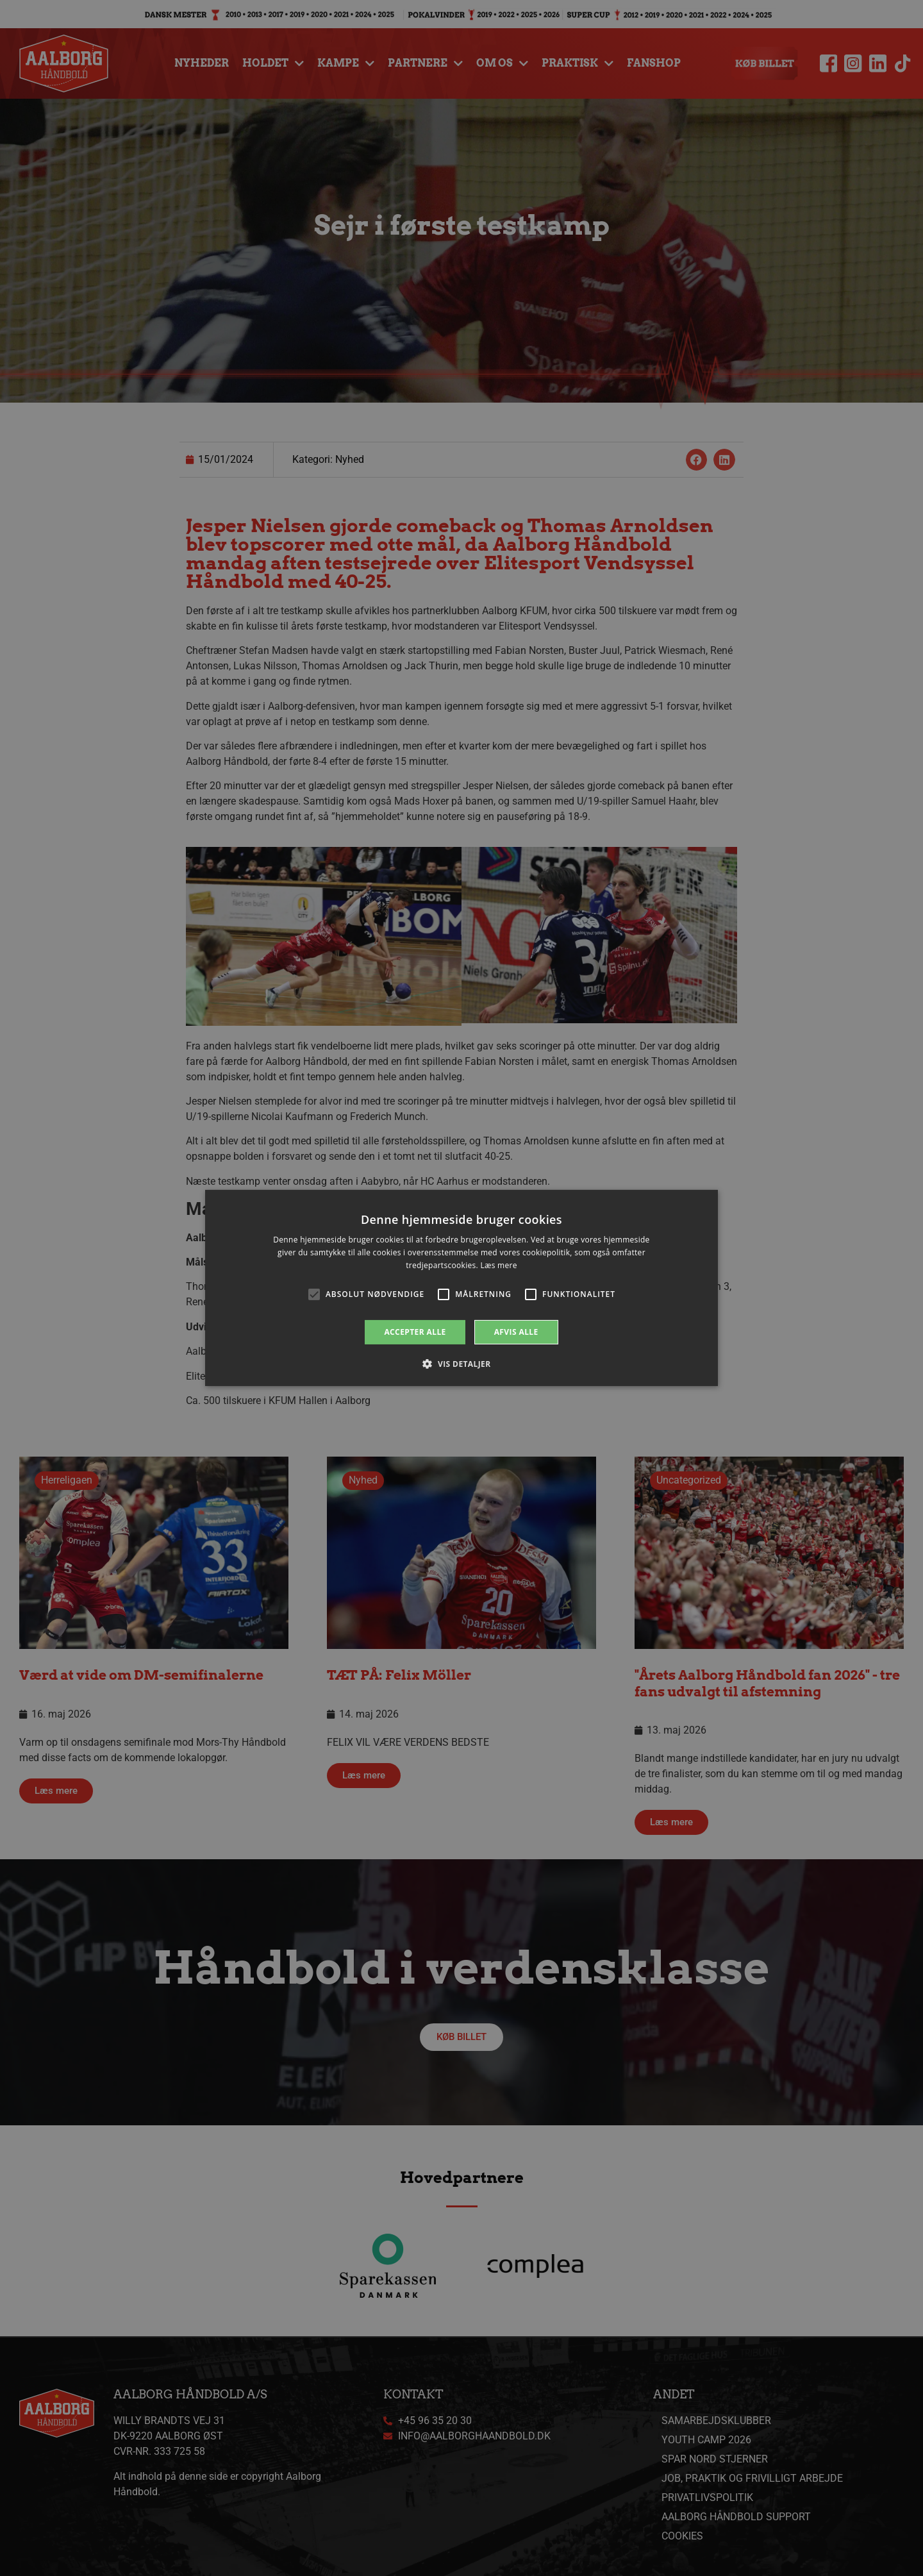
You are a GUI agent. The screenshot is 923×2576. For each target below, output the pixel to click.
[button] (461, 1363)
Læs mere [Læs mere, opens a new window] (498, 1265)
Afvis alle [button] (516, 1331)
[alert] (461, 1288)
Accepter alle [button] (414, 1331)
